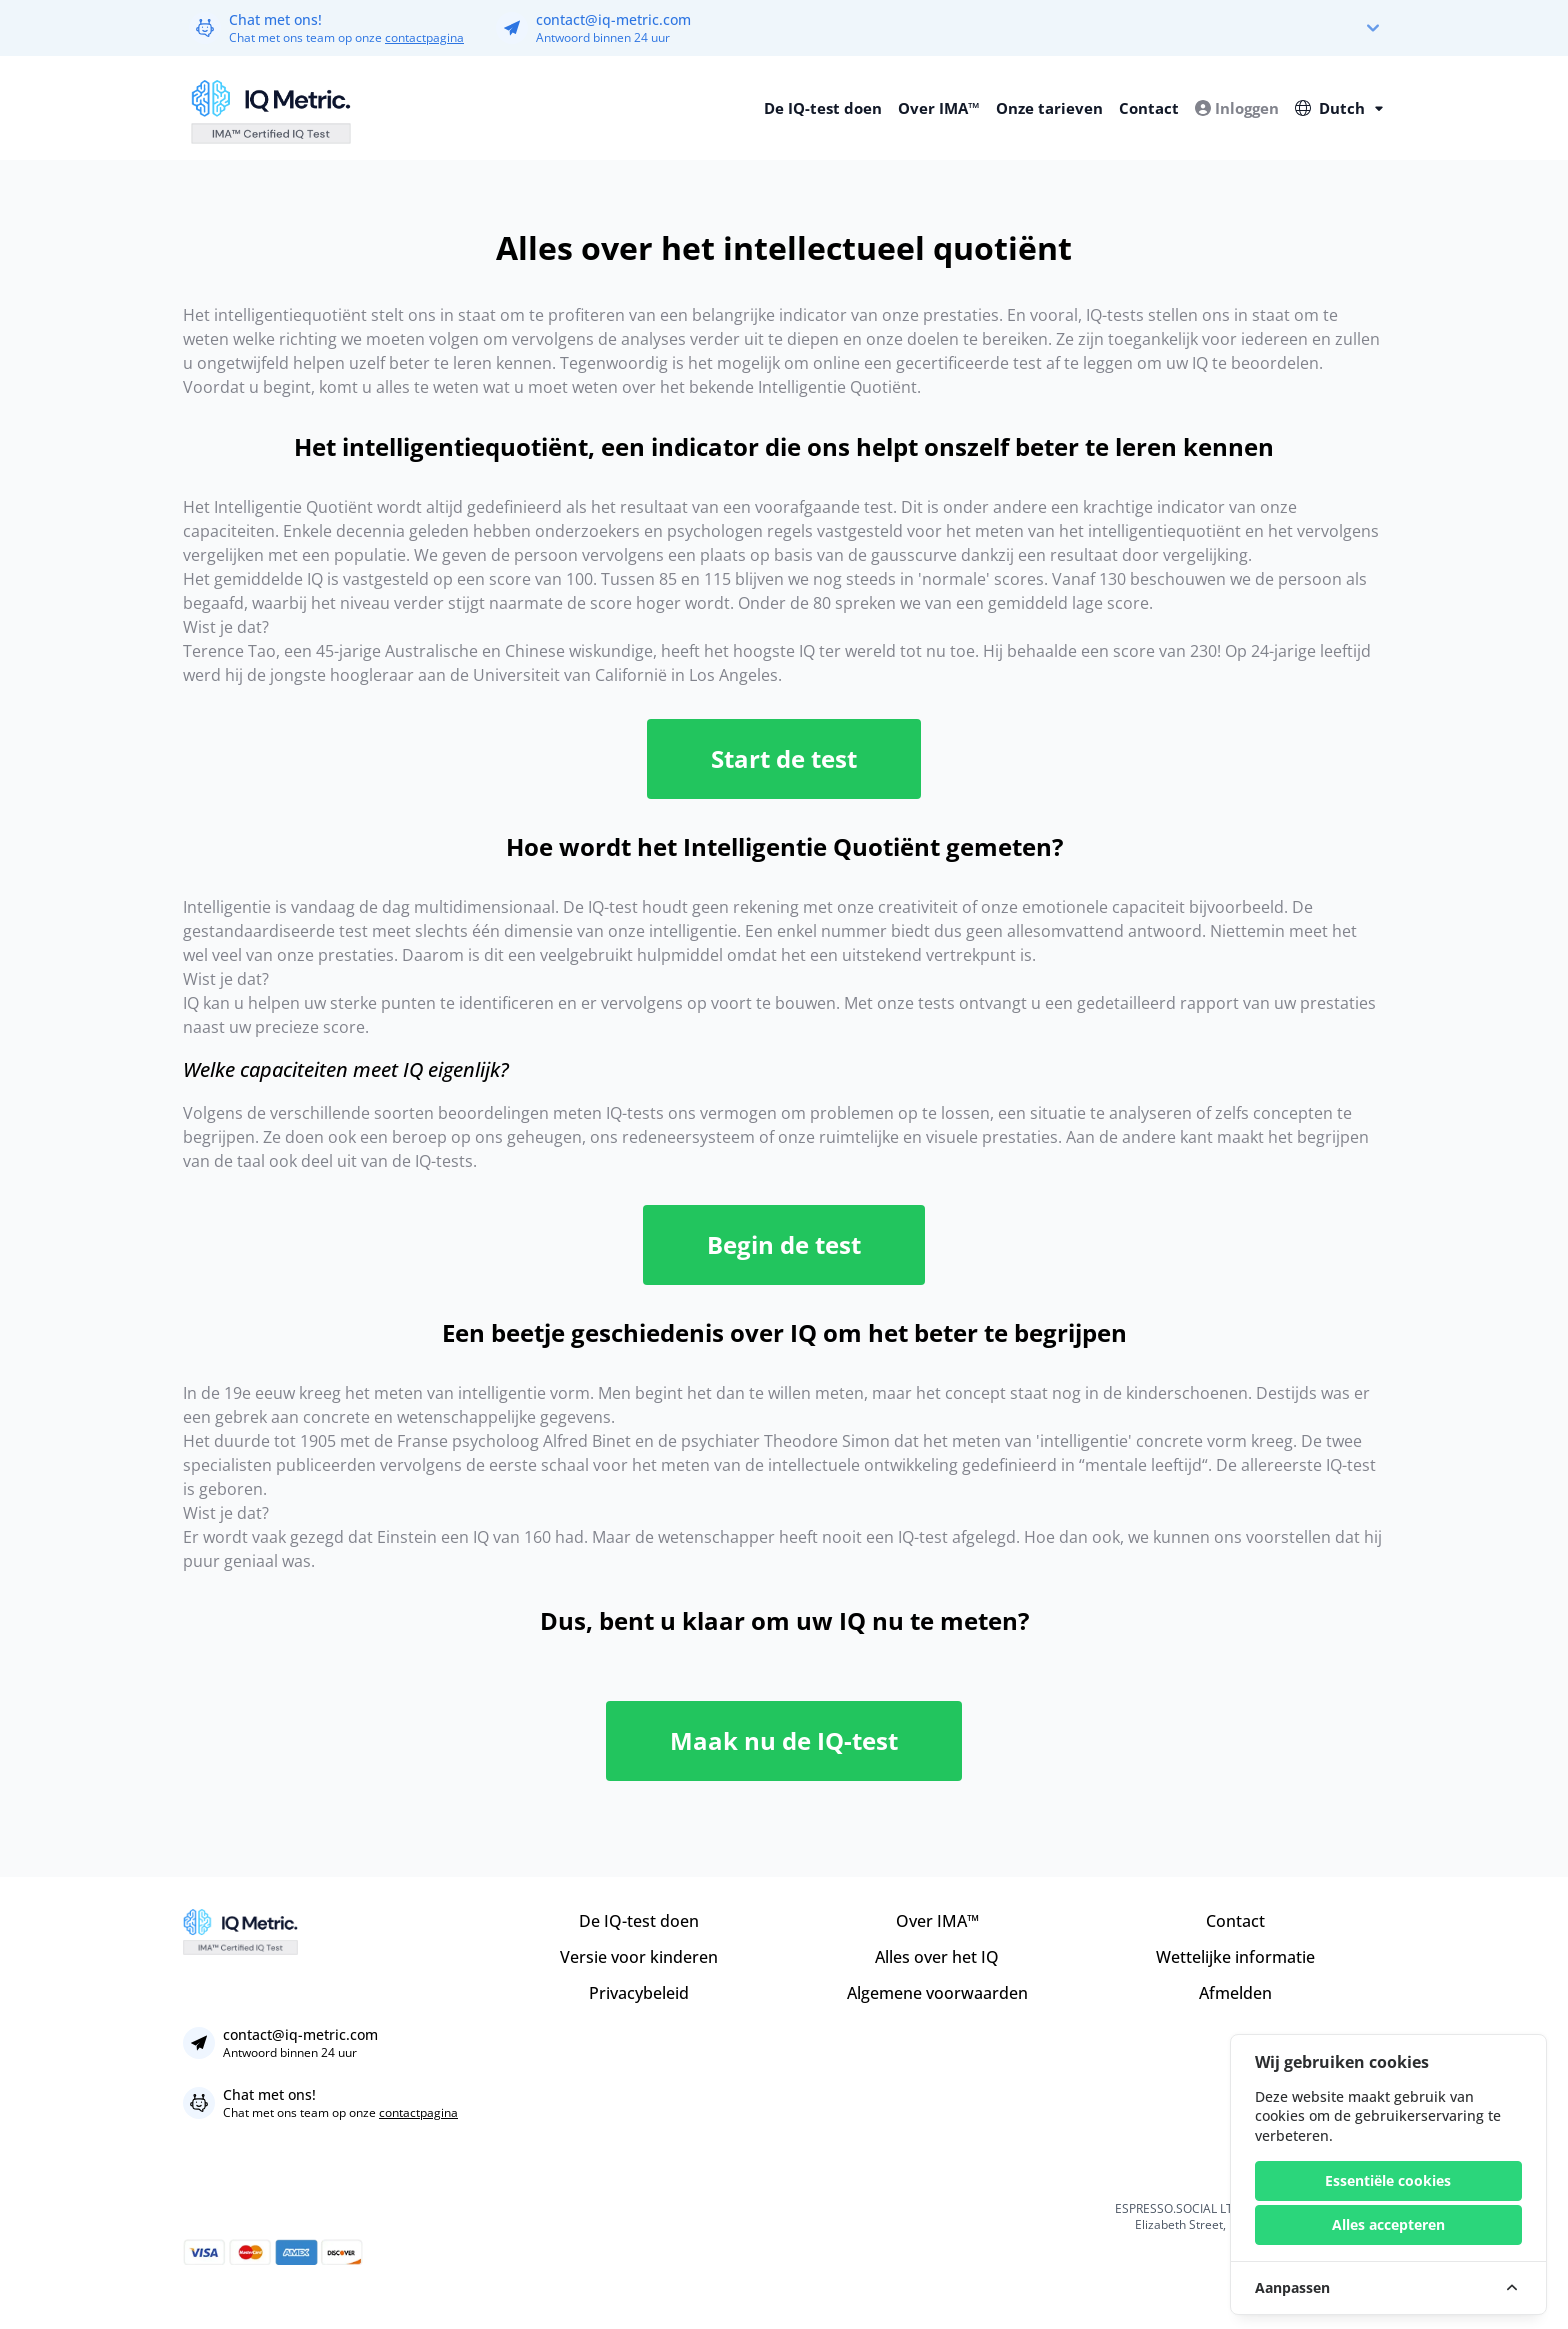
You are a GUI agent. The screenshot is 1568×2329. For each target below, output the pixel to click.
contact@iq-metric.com (613, 19)
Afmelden (1235, 1993)
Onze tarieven (1049, 108)
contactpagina (424, 37)
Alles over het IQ (937, 1957)
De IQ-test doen (823, 108)
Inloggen (1237, 108)
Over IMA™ (939, 108)
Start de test (784, 758)
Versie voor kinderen (639, 1957)
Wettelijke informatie (1235, 1957)
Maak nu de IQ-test (784, 1740)
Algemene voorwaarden (937, 1993)
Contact (1149, 108)
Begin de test (784, 1244)
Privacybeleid (639, 1993)
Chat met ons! (275, 19)
